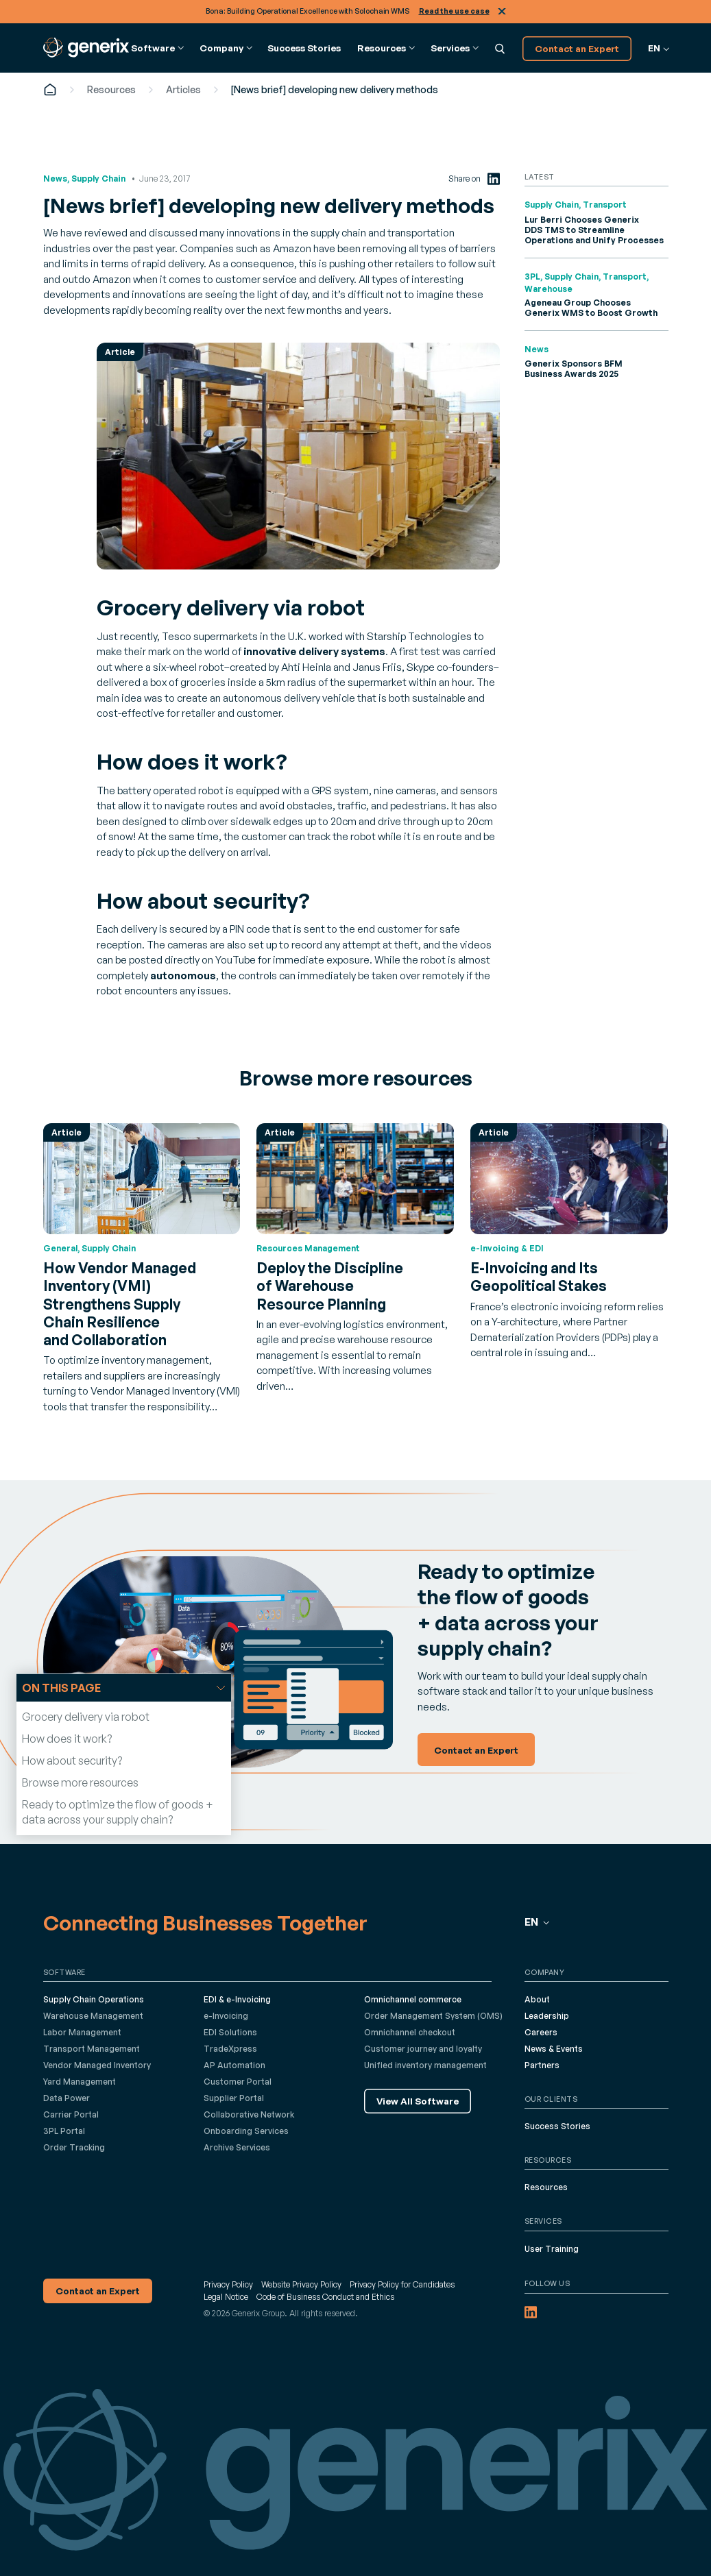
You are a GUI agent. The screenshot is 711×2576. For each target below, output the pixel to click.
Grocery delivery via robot (85, 1717)
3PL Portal (64, 2131)
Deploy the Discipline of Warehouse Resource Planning (329, 1286)
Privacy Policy (228, 2284)
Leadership (547, 2016)
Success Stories (304, 47)
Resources (111, 89)
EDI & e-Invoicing (237, 1999)
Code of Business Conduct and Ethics (325, 2297)
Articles (183, 89)
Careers (541, 2032)
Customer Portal (238, 2081)
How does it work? (67, 1738)
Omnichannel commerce (412, 1999)
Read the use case (454, 11)
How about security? (72, 1760)
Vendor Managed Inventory (97, 2065)
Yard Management (79, 2081)
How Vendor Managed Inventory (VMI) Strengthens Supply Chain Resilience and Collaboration (119, 1304)
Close (502, 11)
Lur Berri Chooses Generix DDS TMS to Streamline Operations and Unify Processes (594, 229)
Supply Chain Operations (93, 1999)
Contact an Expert (577, 48)
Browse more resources (80, 1782)
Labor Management (82, 2032)
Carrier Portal (71, 2114)
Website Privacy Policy (301, 2284)
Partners (542, 2065)
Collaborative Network (249, 2114)
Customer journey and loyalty (423, 2049)
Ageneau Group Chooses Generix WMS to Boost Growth (591, 307)
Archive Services (237, 2147)
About (537, 1999)
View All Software (417, 2101)
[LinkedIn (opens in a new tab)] (493, 179)
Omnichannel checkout (409, 2032)
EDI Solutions (230, 2032)
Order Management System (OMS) (433, 2016)
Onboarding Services (246, 2131)
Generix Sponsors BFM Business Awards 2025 (574, 368)
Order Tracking (74, 2147)
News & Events (554, 2049)
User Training (552, 2249)
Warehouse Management (93, 2016)
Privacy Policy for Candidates (402, 2284)
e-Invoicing (226, 2016)
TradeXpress (230, 2049)
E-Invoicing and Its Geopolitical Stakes (538, 1277)
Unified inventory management (425, 2065)
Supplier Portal (234, 2098)
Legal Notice (226, 2297)
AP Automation (234, 2065)
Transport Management (91, 2049)
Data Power (66, 2098)
